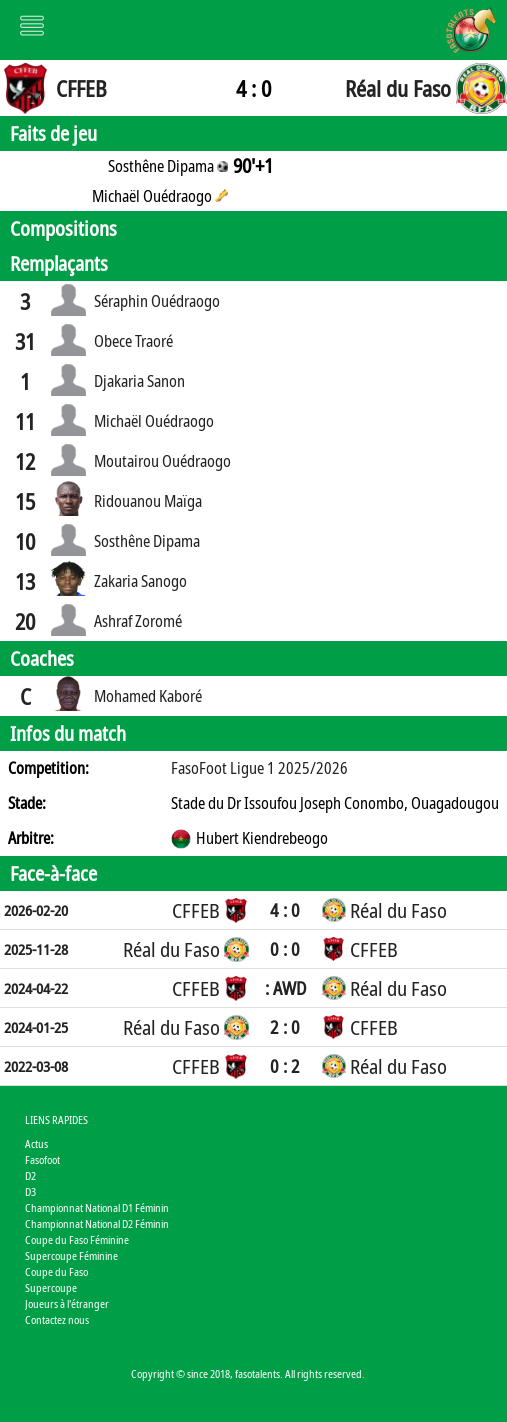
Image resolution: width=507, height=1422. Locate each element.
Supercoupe (51, 1287)
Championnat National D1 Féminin (97, 1207)
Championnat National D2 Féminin (97, 1223)
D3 (30, 1191)
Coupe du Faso (56, 1271)
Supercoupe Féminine (71, 1255)
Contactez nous (57, 1319)
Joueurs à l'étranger (67, 1303)
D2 (30, 1175)
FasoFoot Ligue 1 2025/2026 (259, 768)
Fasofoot (42, 1159)
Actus (36, 1143)
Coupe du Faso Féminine (77, 1239)
